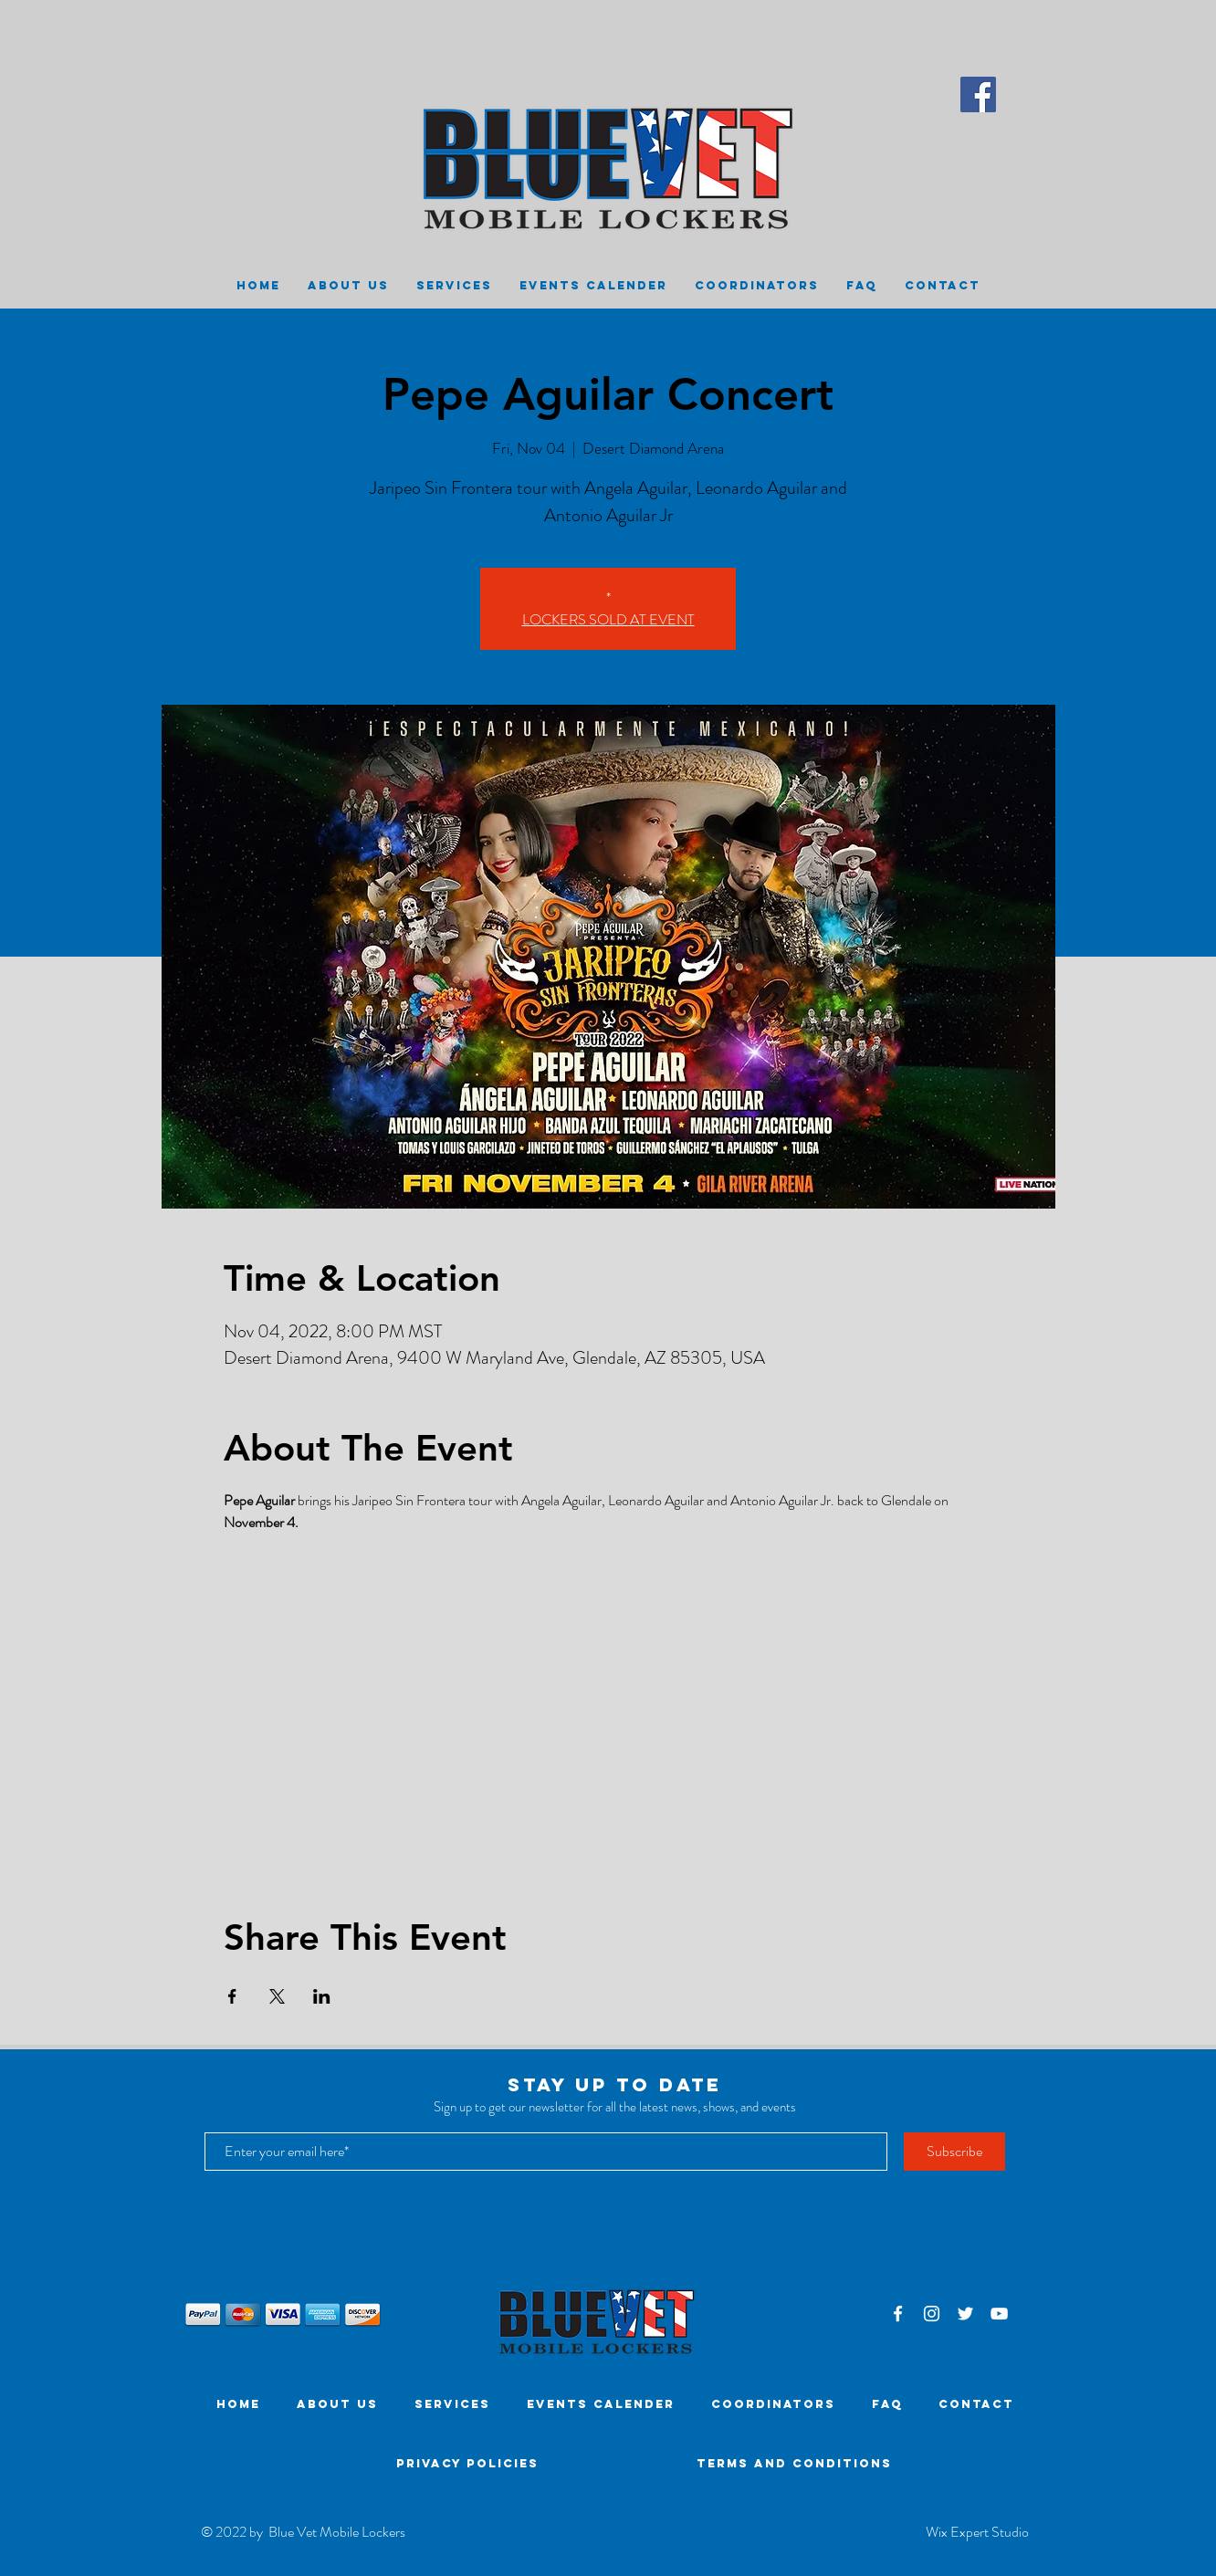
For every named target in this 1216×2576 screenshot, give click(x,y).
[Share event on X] (277, 1996)
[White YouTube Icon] (999, 2313)
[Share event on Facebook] (232, 1996)
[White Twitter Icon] (965, 2313)
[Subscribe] (954, 2151)
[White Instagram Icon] (931, 2313)
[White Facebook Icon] (897, 2313)
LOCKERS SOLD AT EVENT (608, 619)
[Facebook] (978, 94)
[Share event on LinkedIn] (321, 1996)
